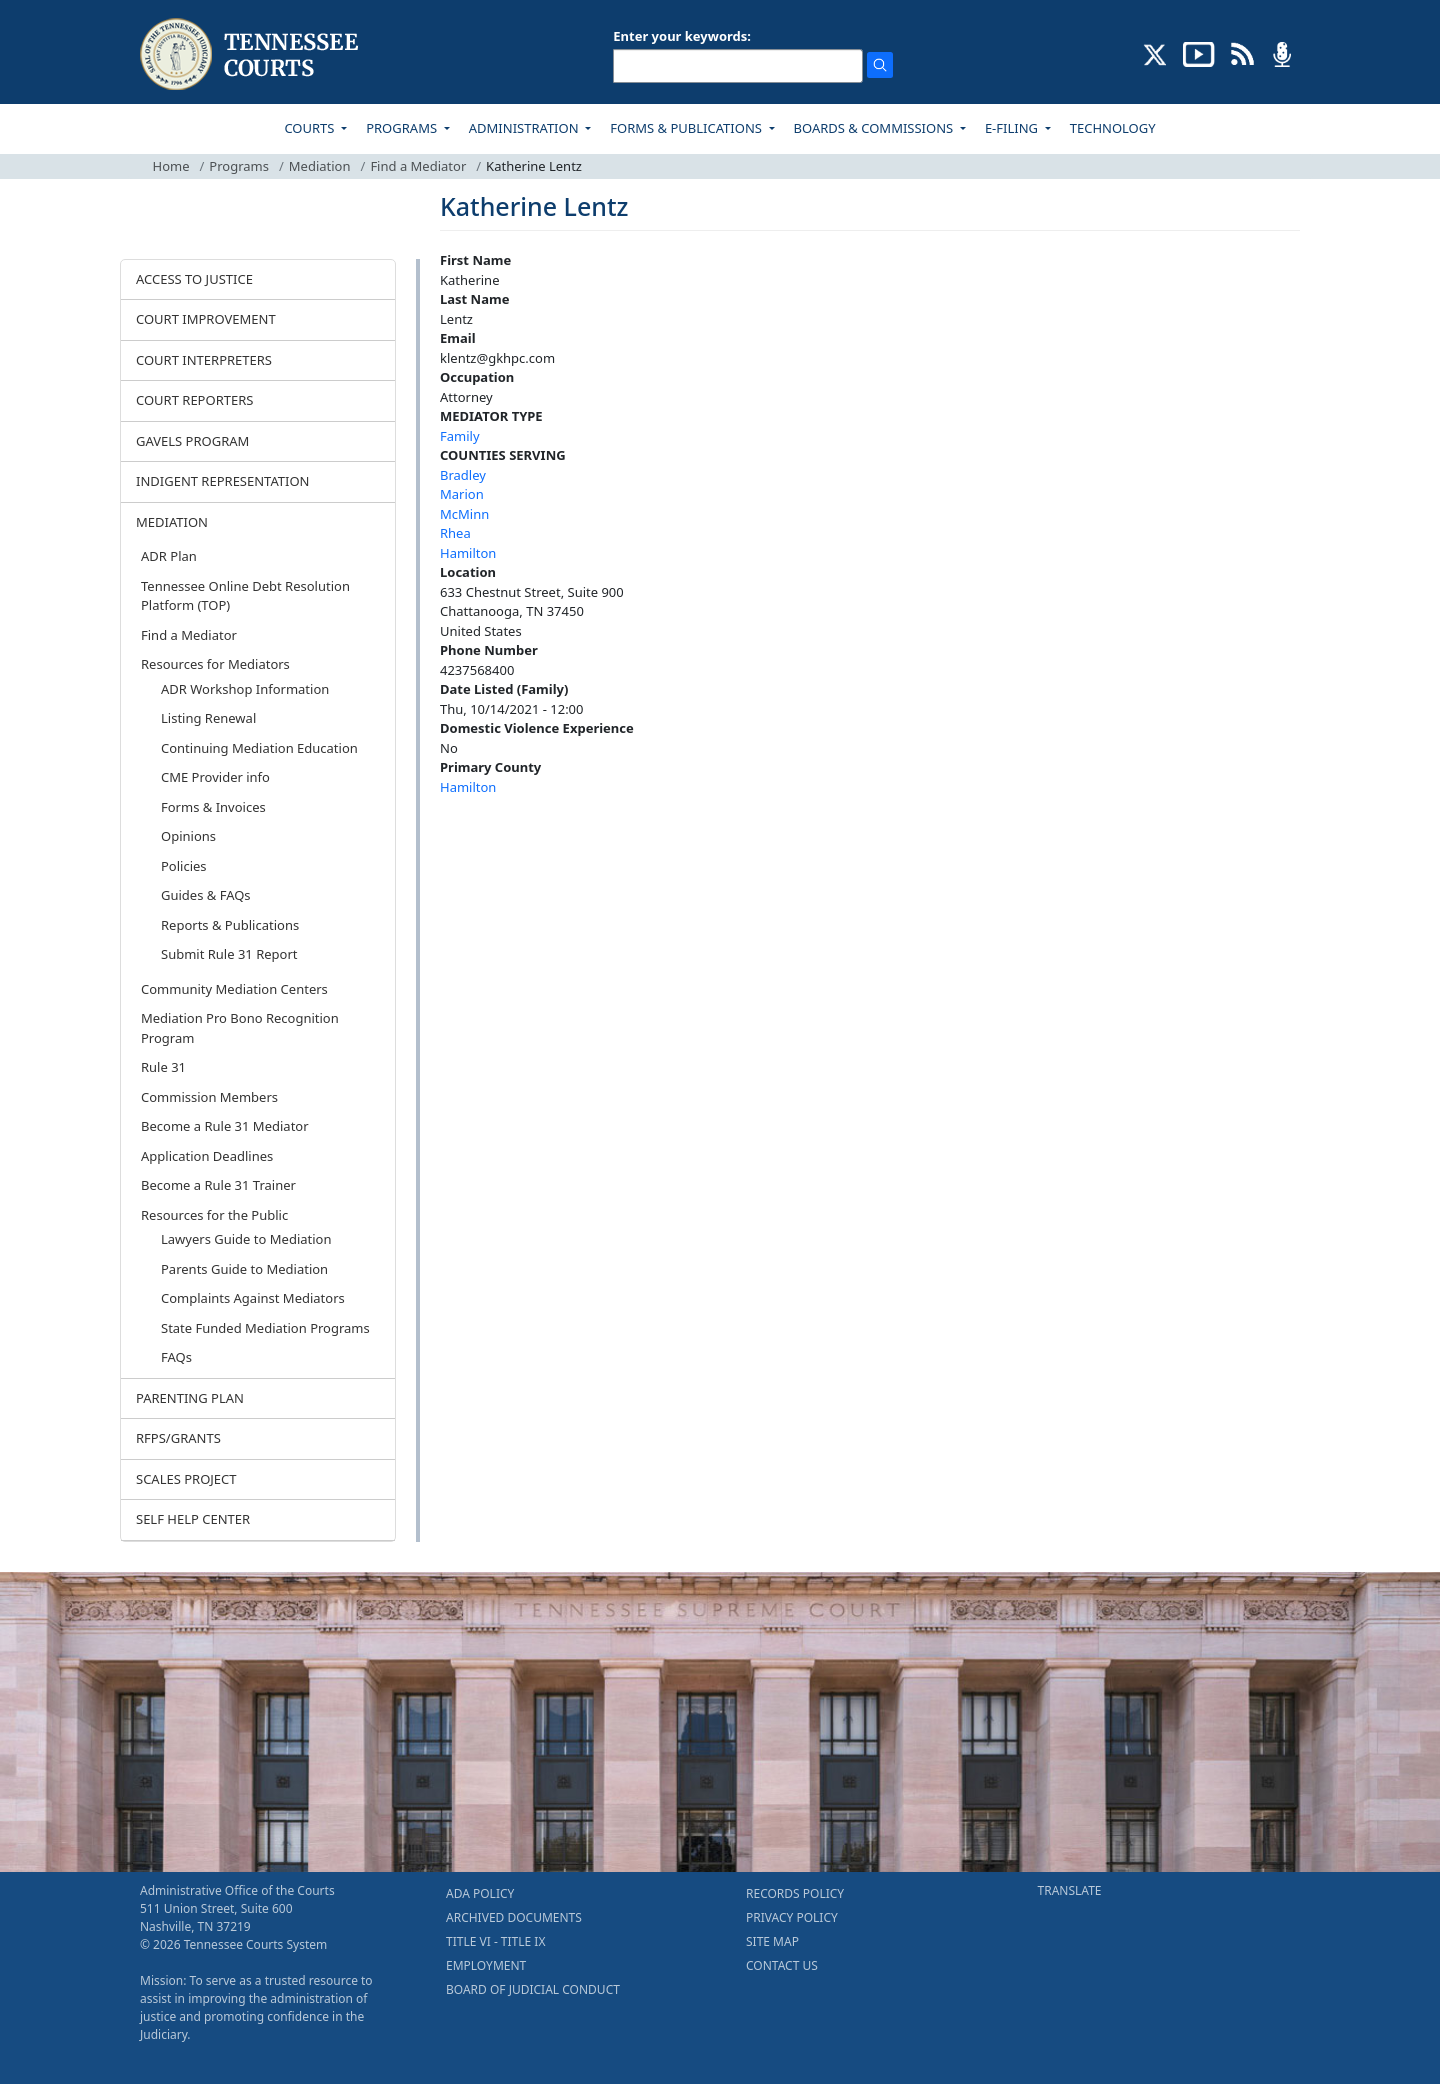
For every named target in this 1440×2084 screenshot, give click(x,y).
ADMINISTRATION (525, 128)
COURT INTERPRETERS (204, 360)
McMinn (464, 514)
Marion (462, 494)
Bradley (463, 475)
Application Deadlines (207, 1156)
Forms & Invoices (213, 807)
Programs (239, 166)
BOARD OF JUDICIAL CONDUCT (533, 1989)
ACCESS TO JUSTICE (194, 279)
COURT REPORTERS (194, 400)
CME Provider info (215, 777)
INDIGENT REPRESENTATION (223, 481)
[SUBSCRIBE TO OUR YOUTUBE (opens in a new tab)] (1199, 53)
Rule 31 (163, 1067)
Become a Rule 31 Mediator (225, 1126)
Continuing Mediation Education (259, 748)
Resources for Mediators (215, 664)
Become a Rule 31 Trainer (218, 1185)
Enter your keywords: (682, 36)
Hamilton (468, 553)
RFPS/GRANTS (178, 1438)
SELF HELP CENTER (193, 1519)
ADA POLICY (480, 1893)
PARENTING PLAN (190, 1398)
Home (171, 166)
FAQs (176, 1357)
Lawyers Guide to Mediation (246, 1239)
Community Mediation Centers (234, 989)
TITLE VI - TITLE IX (495, 1941)
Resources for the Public (214, 1215)
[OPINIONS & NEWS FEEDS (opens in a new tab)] (1242, 53)
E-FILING (1013, 128)
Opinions (188, 836)
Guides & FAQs (206, 895)
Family (460, 436)
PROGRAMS (403, 128)
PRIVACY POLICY (792, 1917)
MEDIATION (172, 522)
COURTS (310, 128)
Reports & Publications (230, 925)
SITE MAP (772, 1941)
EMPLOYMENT (486, 1965)
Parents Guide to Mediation (244, 1269)
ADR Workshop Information (245, 689)
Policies (184, 866)
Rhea (455, 533)
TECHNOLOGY (1113, 128)
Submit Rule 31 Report (229, 954)
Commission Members (209, 1097)
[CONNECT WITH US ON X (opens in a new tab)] (1155, 53)
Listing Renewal (208, 718)
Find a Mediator (418, 166)
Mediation (320, 166)
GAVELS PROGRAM (192, 441)
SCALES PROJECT (186, 1479)
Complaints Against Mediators (253, 1298)
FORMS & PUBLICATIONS (687, 128)
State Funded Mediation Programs (265, 1328)
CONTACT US (782, 1965)
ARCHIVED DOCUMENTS (514, 1917)
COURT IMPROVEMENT (206, 319)
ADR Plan (169, 556)
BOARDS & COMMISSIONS (875, 128)
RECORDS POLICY (795, 1893)
